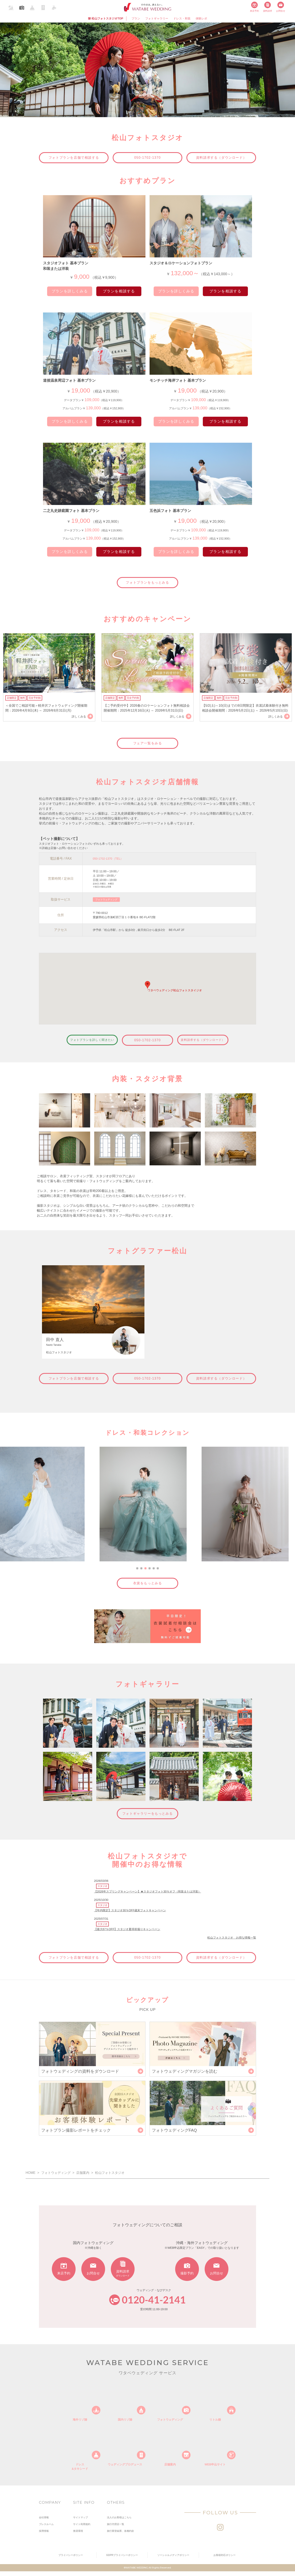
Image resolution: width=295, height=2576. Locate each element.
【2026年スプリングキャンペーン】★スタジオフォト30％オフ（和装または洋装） (163, 1881)
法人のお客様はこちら (119, 2507)
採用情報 (44, 2520)
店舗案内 (82, 2162)
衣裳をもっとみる (147, 1583)
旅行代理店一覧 (115, 2513)
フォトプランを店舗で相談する (74, 157)
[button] (147, 985)
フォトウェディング (56, 2162)
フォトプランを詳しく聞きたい (92, 1039)
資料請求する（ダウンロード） (221, 157)
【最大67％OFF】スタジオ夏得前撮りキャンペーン (143, 1902)
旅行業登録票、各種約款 (120, 2520)
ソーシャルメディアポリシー (173, 2544)
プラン (136, 18)
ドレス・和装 (182, 18)
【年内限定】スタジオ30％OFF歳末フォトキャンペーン (146, 1892)
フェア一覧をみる (147, 743)
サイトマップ (80, 2507)
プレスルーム (46, 2513)
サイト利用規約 (81, 2513)
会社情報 (44, 2507)
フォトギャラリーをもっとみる (147, 1813)
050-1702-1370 (147, 157)
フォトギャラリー (156, 18)
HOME (30, 2162)
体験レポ (201, 18)
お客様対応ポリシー (224, 2544)
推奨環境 (78, 2520)
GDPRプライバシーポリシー (122, 2544)
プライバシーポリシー (70, 2544)
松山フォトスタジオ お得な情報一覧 (231, 1911)
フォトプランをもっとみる (147, 582)
